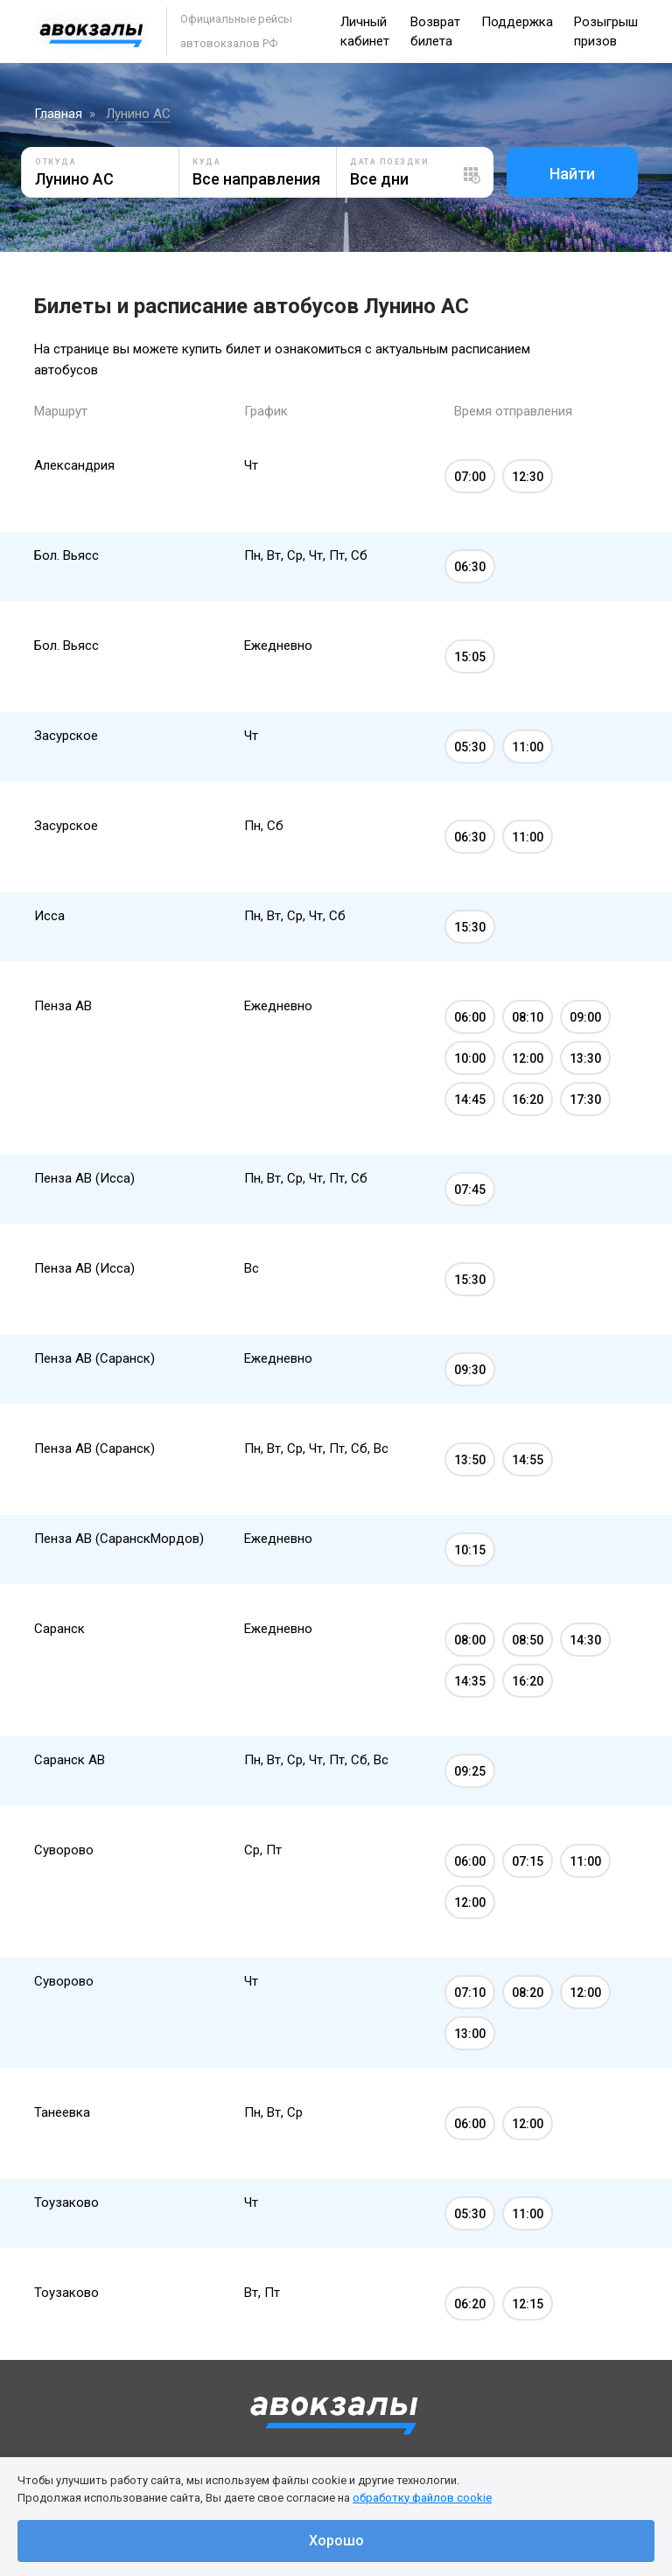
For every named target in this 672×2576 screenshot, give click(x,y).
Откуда (55, 161)
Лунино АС (138, 114)
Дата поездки (389, 161)
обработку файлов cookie (422, 2497)
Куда (206, 161)
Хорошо (336, 2540)
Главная (58, 114)
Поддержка (517, 22)
